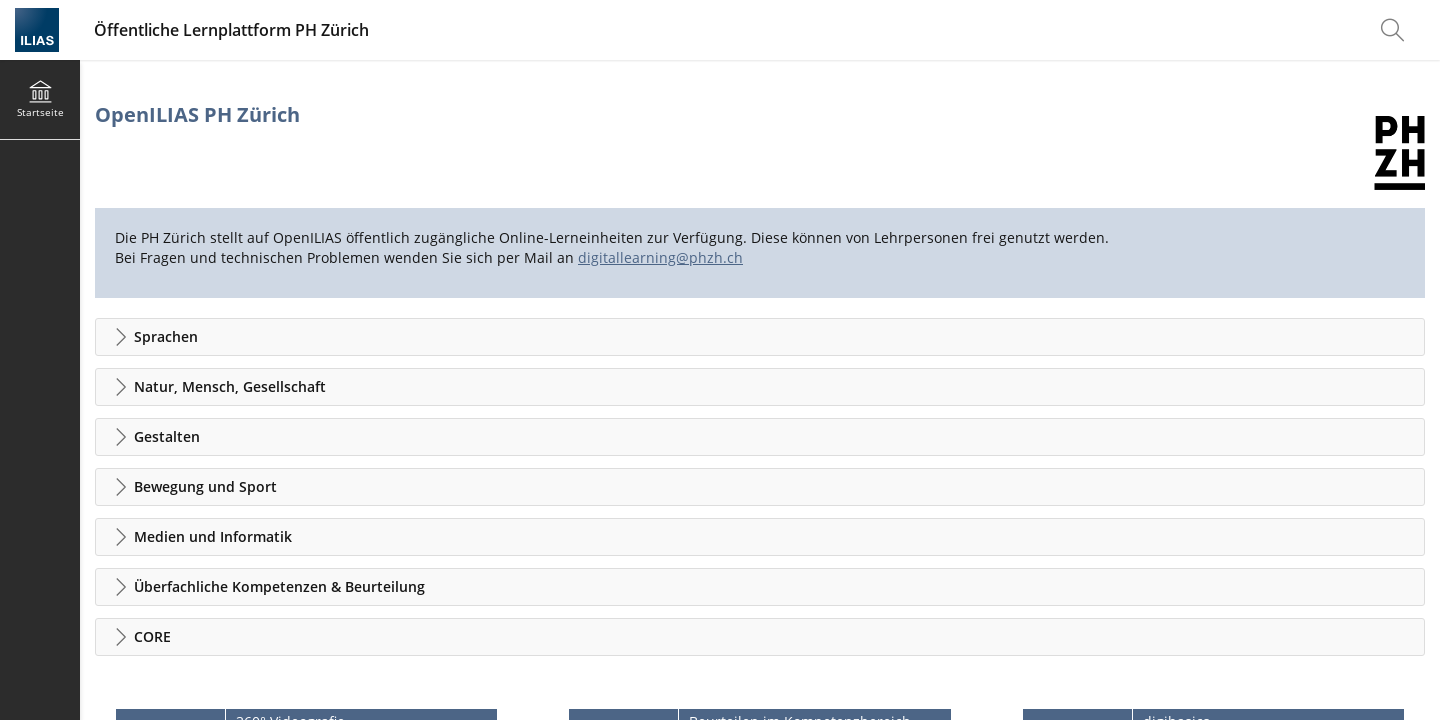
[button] (760, 337)
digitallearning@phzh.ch (660, 257)
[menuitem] (1395, 30)
